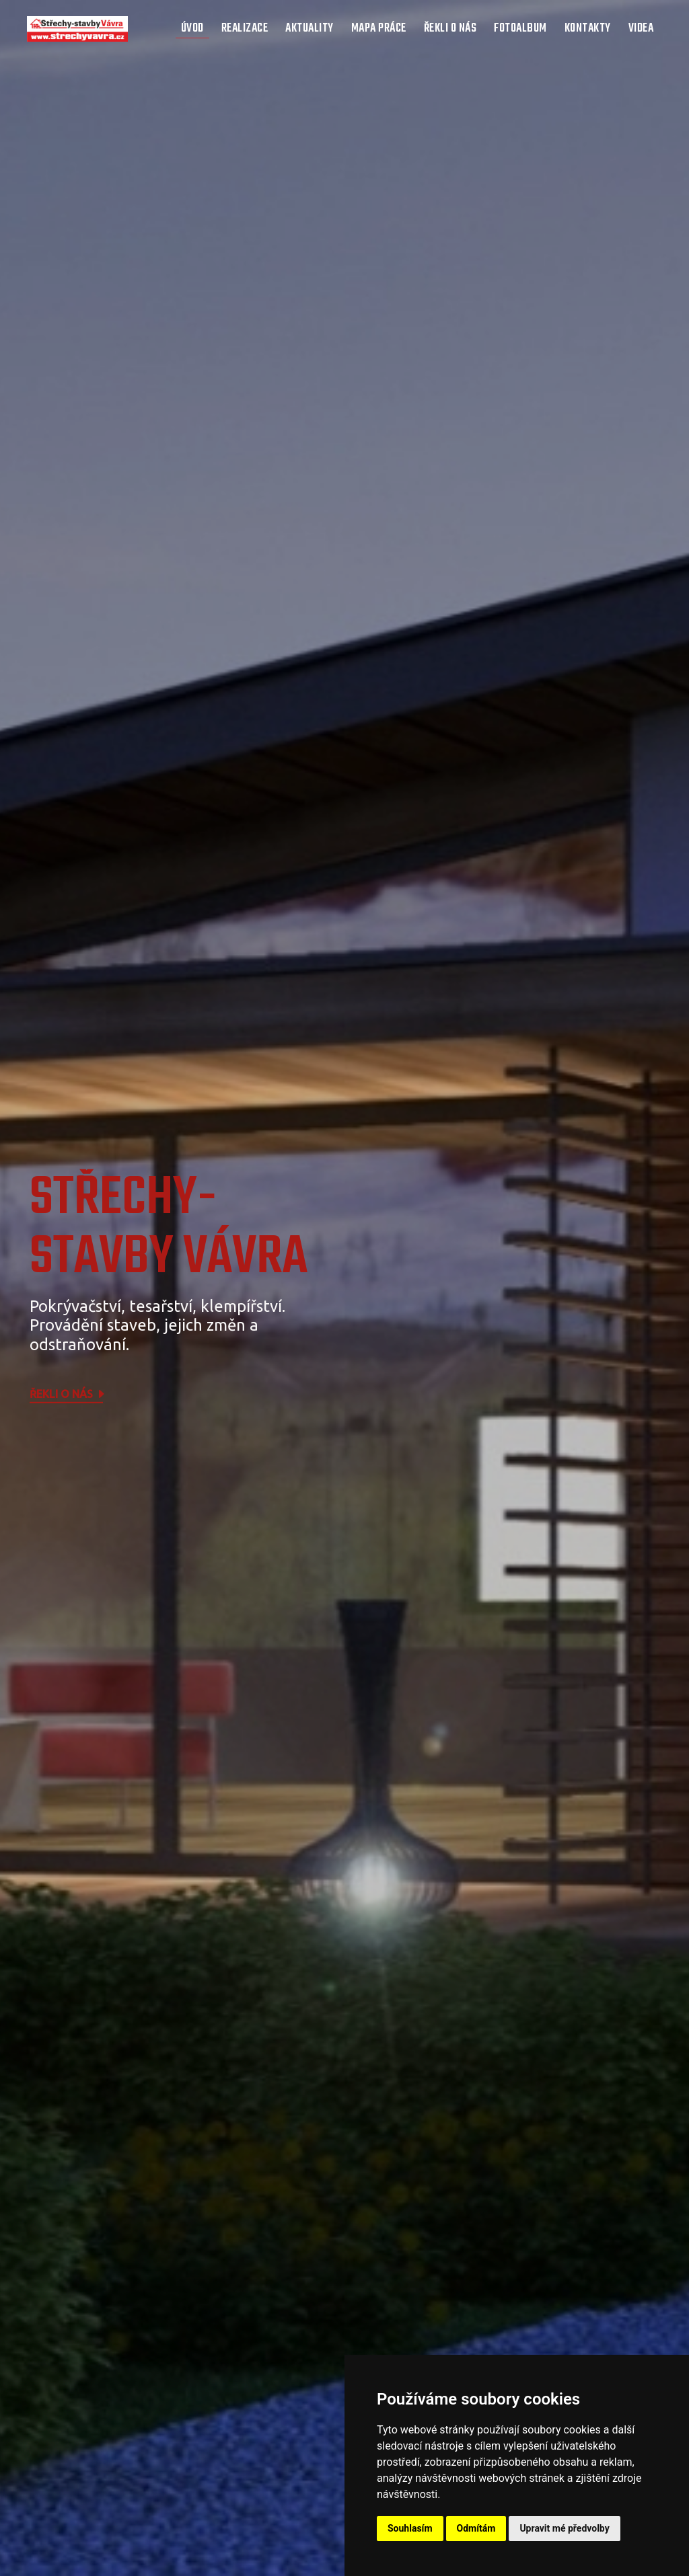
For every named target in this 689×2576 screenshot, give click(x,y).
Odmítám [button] (476, 2528)
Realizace (244, 28)
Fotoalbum (520, 28)
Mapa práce (378, 28)
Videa (641, 28)
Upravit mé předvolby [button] (564, 2528)
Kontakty (588, 28)
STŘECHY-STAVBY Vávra (168, 1228)
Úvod (192, 28)
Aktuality (309, 28)
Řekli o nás (450, 28)
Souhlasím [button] (410, 2528)
